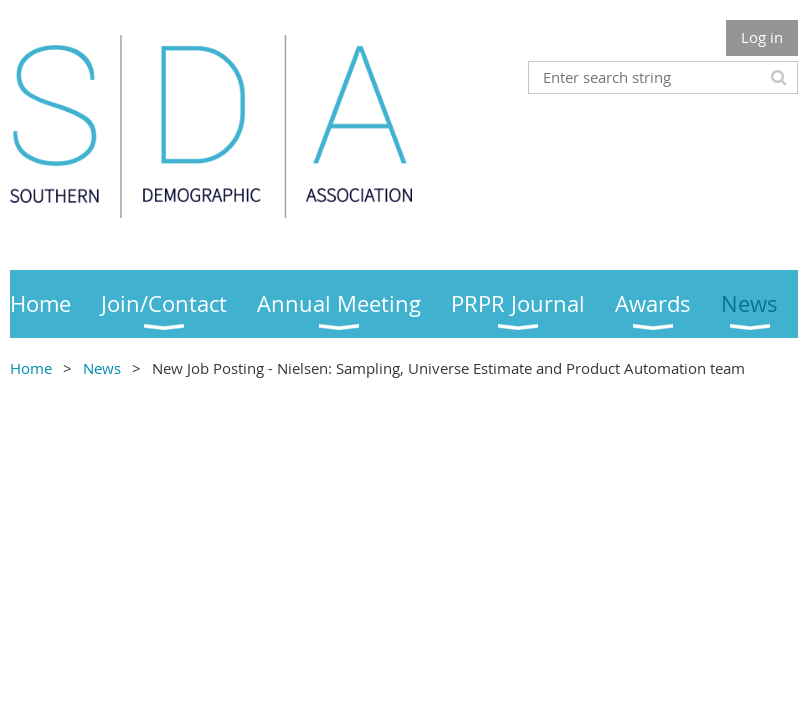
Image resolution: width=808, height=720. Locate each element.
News (102, 368)
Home (31, 368)
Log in (762, 37)
